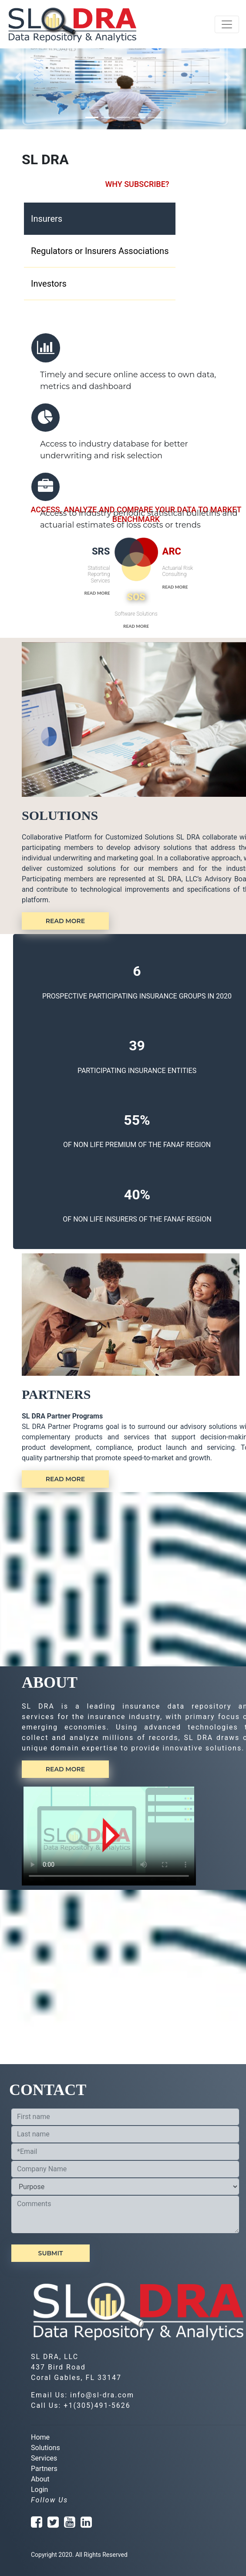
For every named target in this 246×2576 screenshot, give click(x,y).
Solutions (45, 2448)
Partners (44, 2468)
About (40, 2479)
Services (44, 2458)
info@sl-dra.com (102, 2395)
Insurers (46, 218)
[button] (18, 77)
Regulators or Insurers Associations (99, 251)
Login (39, 2489)
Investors (49, 283)
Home (40, 2437)
